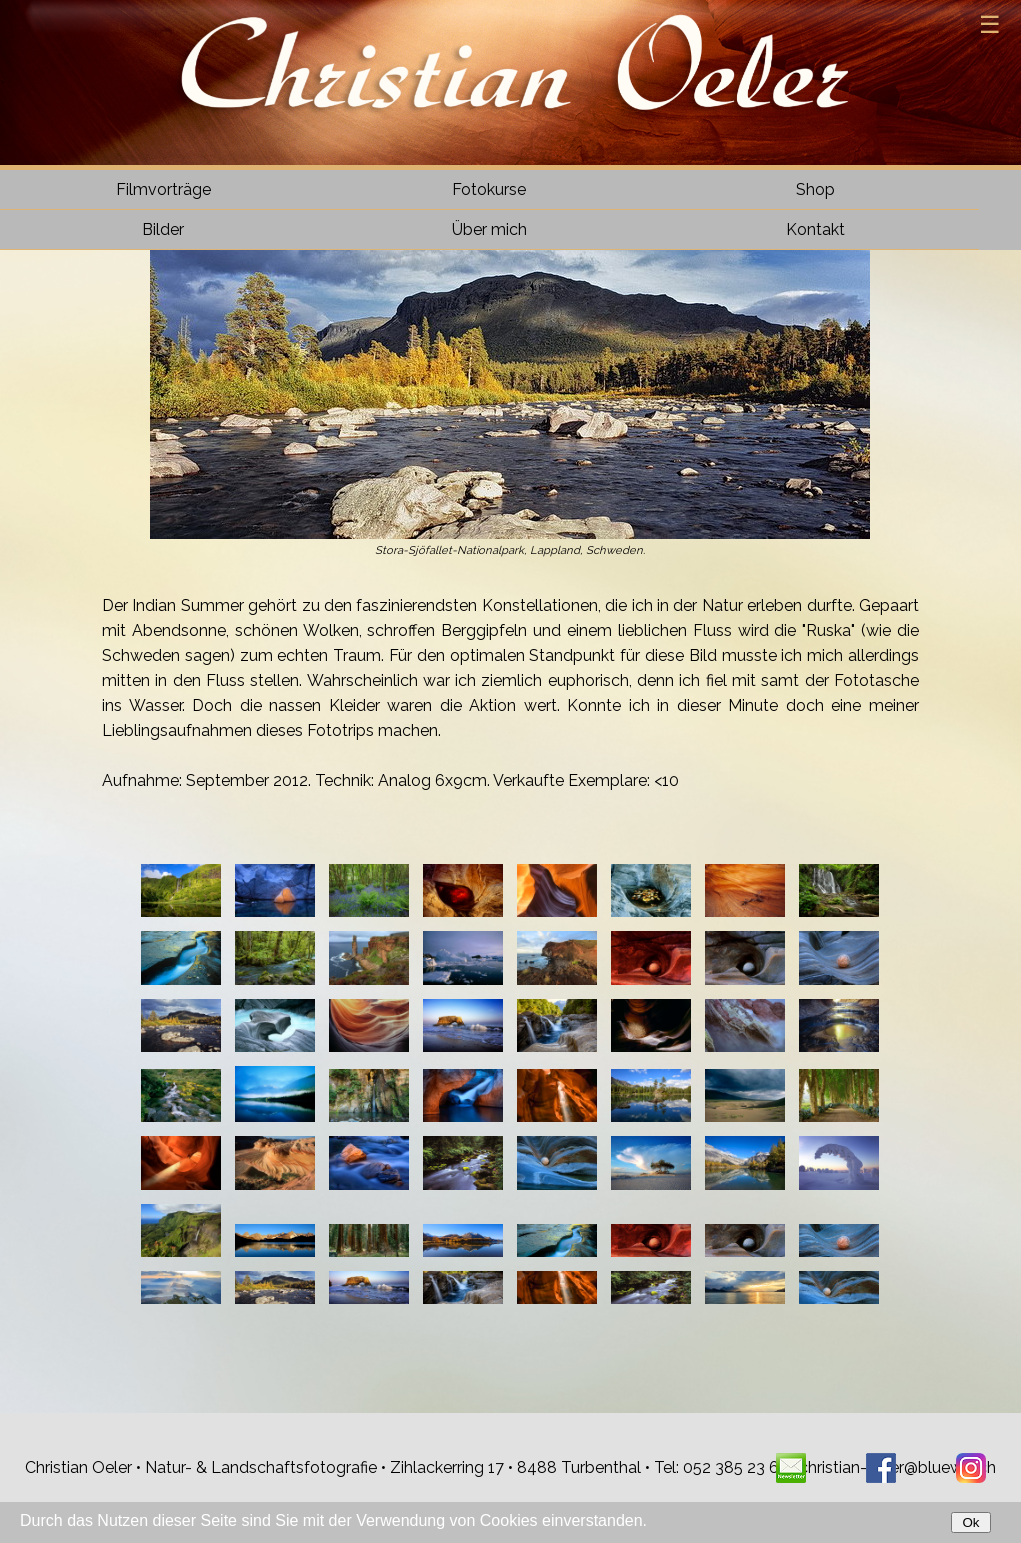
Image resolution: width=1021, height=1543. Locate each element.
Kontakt (815, 229)
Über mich (489, 229)
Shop (815, 189)
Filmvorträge (163, 189)
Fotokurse (489, 189)
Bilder (163, 229)
